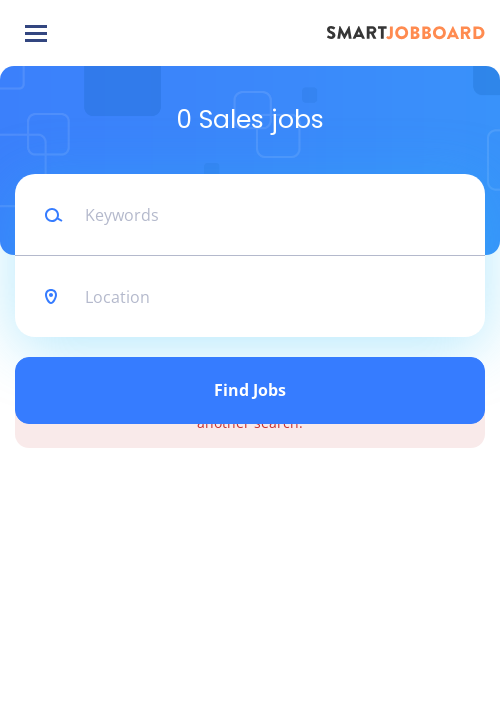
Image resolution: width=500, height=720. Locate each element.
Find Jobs (250, 390)
